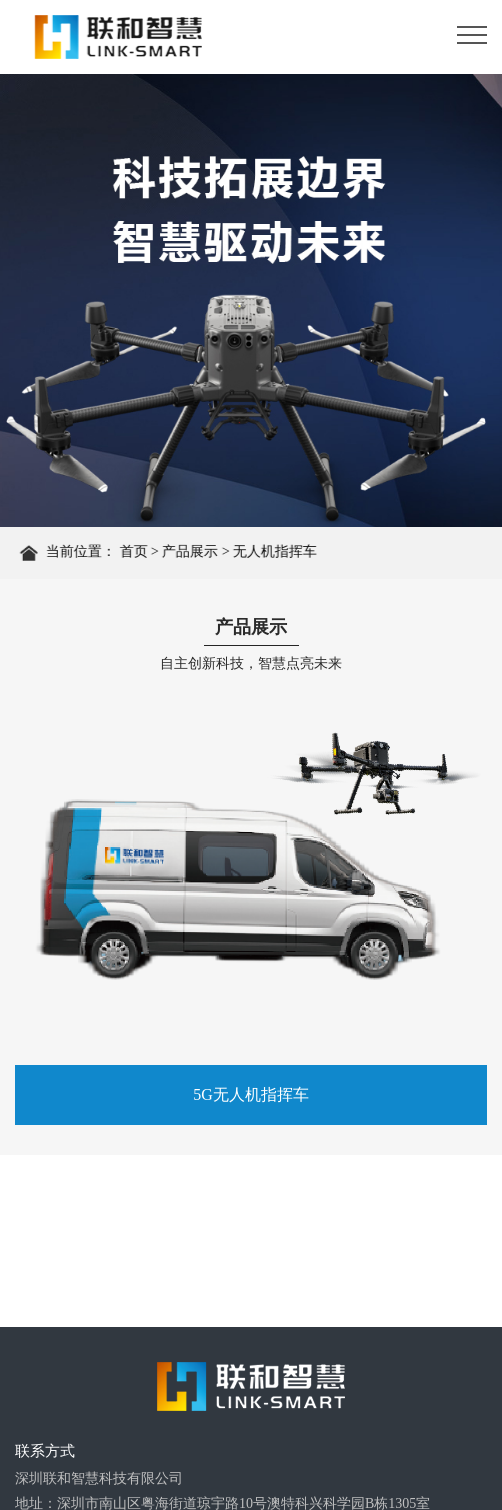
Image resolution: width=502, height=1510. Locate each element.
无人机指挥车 (278, 552)
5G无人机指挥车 (251, 1094)
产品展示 (193, 552)
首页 (136, 552)
